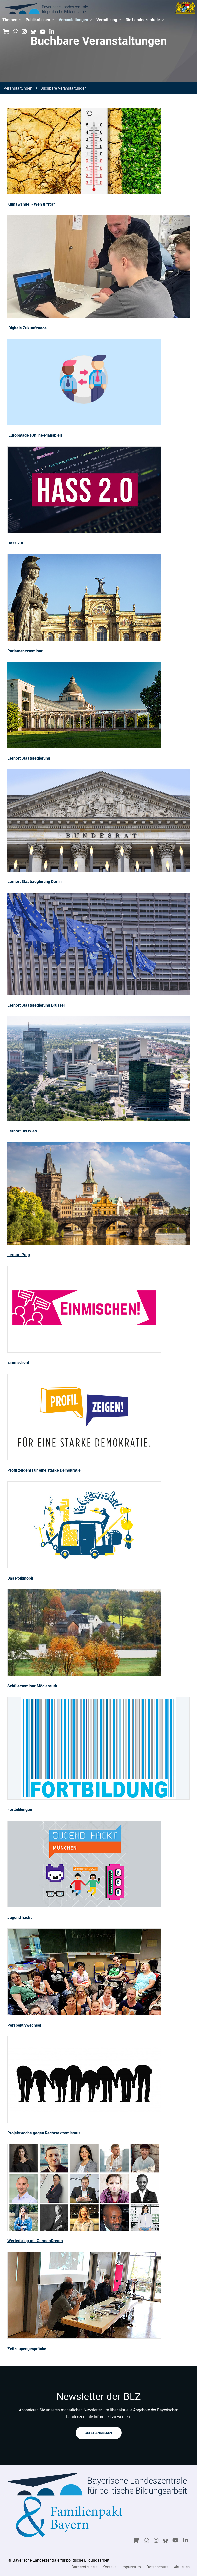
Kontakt (109, 2567)
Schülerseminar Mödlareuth (32, 1686)
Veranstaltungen (75, 19)
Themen (11, 19)
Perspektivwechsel (24, 2025)
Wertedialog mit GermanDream (35, 2240)
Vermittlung (108, 19)
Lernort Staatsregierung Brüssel (36, 1005)
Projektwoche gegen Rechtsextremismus (43, 2133)
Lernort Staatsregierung (28, 758)
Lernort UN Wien (22, 1131)
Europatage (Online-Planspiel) (35, 435)
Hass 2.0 (15, 543)
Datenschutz (157, 2567)
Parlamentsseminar (25, 651)
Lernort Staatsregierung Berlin (34, 881)
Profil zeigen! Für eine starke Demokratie (44, 1470)
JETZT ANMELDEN (98, 2433)
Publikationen (40, 19)
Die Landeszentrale (144, 19)
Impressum (131, 2567)
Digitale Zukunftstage (27, 328)
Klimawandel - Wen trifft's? (31, 204)
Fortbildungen (19, 1809)
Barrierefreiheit (84, 2567)
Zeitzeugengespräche (26, 2348)
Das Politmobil (20, 1578)
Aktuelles (182, 2567)
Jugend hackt (19, 1917)
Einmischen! (18, 1362)
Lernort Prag (18, 1254)
